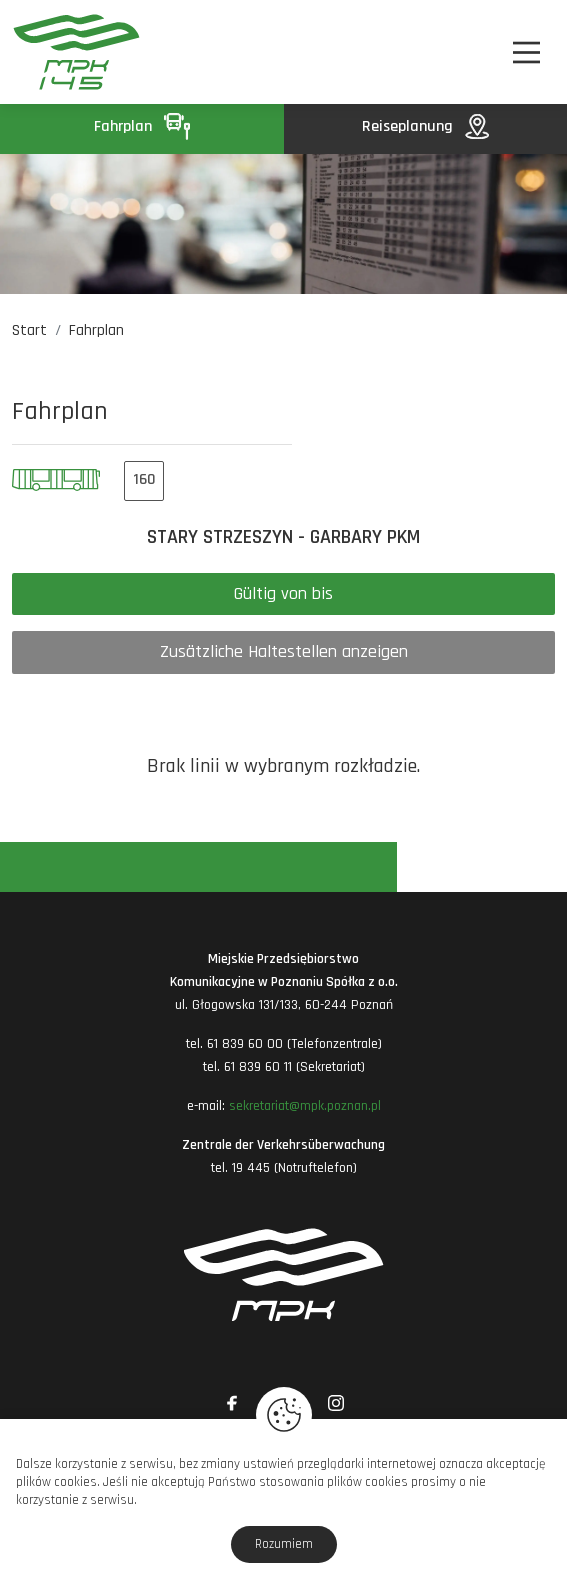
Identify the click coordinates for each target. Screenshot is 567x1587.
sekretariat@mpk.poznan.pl (305, 1106)
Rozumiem (284, 1544)
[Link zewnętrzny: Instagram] (336, 1403)
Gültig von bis (283, 593)
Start (29, 330)
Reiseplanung (425, 126)
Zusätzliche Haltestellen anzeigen (284, 651)
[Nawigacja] (526, 52)
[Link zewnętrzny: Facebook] (232, 1403)
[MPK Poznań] (52, 52)
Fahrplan (142, 126)
